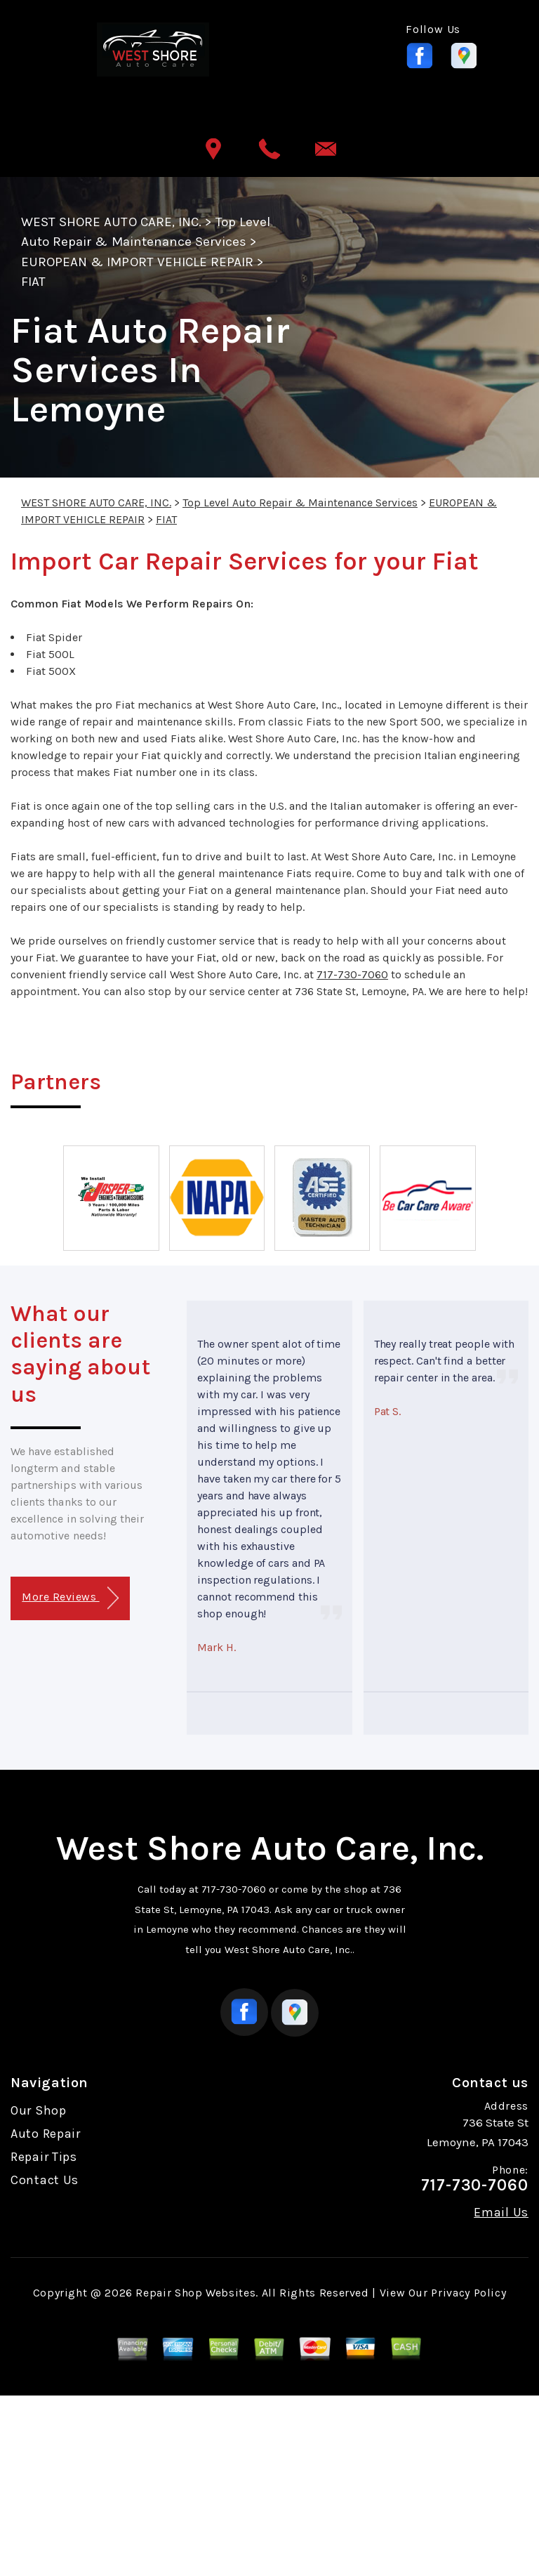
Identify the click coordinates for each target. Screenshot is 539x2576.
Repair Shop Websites (195, 2292)
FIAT (33, 281)
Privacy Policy (468, 2292)
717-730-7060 (352, 974)
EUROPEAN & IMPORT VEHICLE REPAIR (137, 262)
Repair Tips (44, 2156)
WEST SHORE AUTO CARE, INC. (111, 222)
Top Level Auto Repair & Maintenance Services (300, 502)
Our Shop (39, 2110)
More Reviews (70, 1598)
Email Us (501, 2212)
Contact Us (45, 2180)
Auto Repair (46, 2133)
